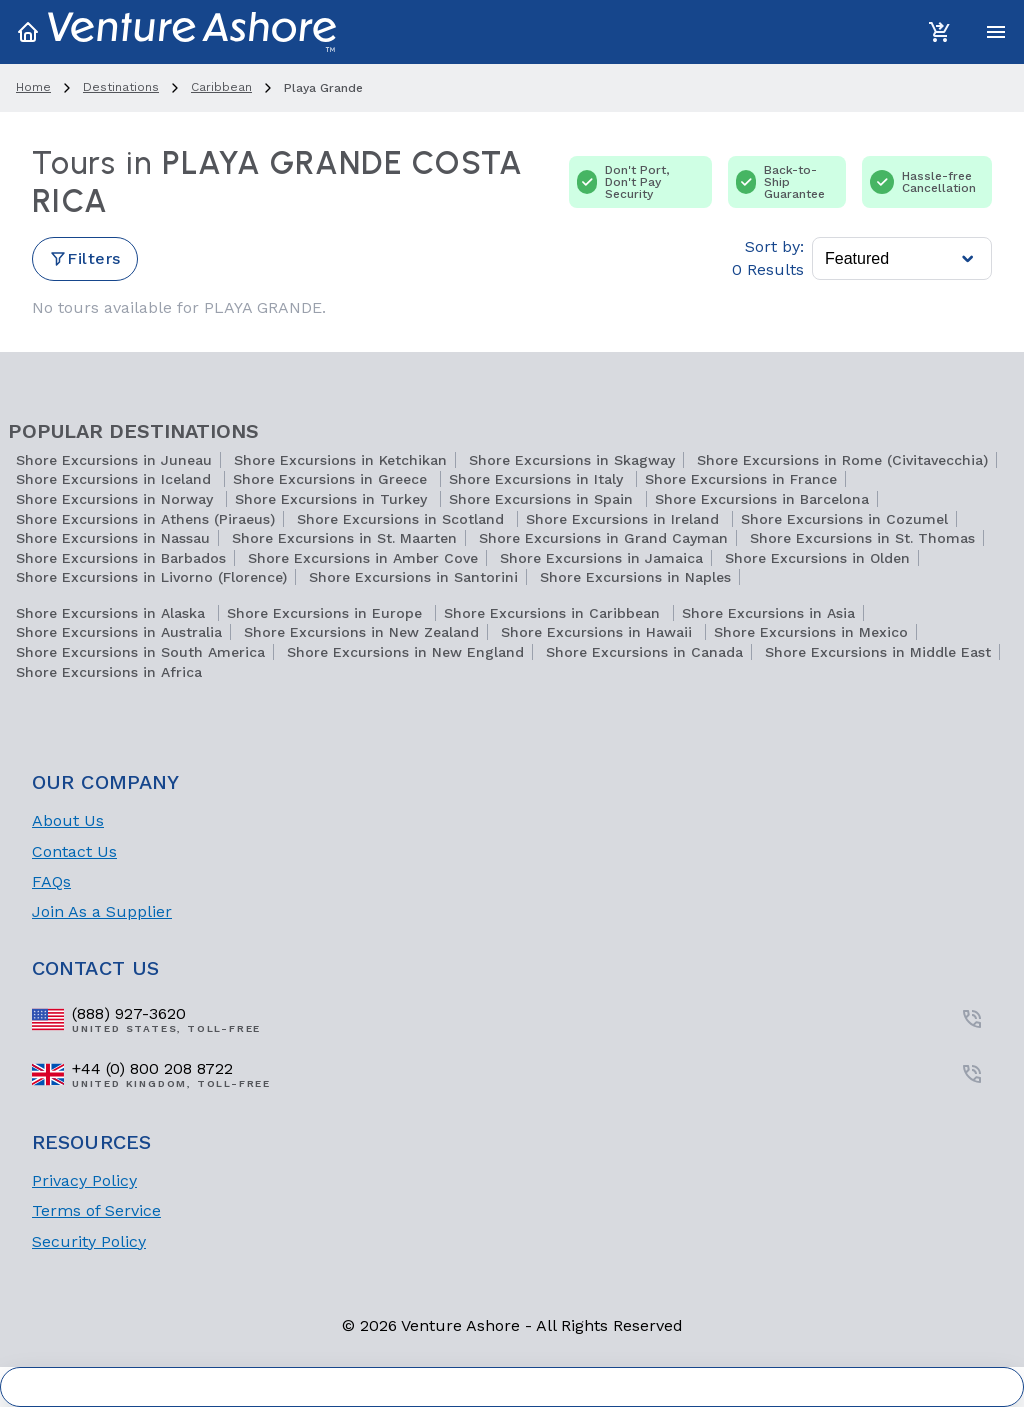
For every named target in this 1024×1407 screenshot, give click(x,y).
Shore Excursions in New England (405, 652)
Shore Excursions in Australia (119, 632)
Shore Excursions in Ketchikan (340, 460)
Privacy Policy (84, 1180)
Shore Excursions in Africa (109, 672)
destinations (121, 87)
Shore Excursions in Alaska (113, 613)
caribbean (221, 87)
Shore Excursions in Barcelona (762, 499)
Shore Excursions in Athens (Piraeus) (145, 519)
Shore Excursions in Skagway (572, 460)
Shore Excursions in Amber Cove (363, 558)
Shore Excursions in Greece (332, 479)
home (33, 87)
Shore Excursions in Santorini (413, 577)
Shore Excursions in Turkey (333, 499)
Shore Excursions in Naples (635, 577)
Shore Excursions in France (741, 479)
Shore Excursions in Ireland (625, 519)
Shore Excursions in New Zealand (361, 632)
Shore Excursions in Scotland (403, 519)
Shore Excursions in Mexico (811, 632)
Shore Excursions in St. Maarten (344, 538)
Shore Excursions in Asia (768, 613)
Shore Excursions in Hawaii (599, 632)
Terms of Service (96, 1210)
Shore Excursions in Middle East (878, 652)
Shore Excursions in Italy (538, 479)
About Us (68, 820)
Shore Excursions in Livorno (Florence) (151, 577)
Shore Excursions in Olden (817, 558)
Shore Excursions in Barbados (121, 558)
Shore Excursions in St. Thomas (862, 538)
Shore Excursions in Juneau (114, 460)
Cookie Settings (512, 1387)
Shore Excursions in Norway (117, 499)
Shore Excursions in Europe (327, 613)
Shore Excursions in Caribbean (554, 613)
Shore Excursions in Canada (644, 652)
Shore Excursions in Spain (543, 499)
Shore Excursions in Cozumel (844, 519)
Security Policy (89, 1241)
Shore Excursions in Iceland (116, 479)
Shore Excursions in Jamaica (601, 558)
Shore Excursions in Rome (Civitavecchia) (842, 460)
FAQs (51, 881)
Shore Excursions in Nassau (113, 538)
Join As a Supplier (102, 911)
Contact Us (74, 851)
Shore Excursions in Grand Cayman (603, 538)
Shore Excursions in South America (140, 652)
